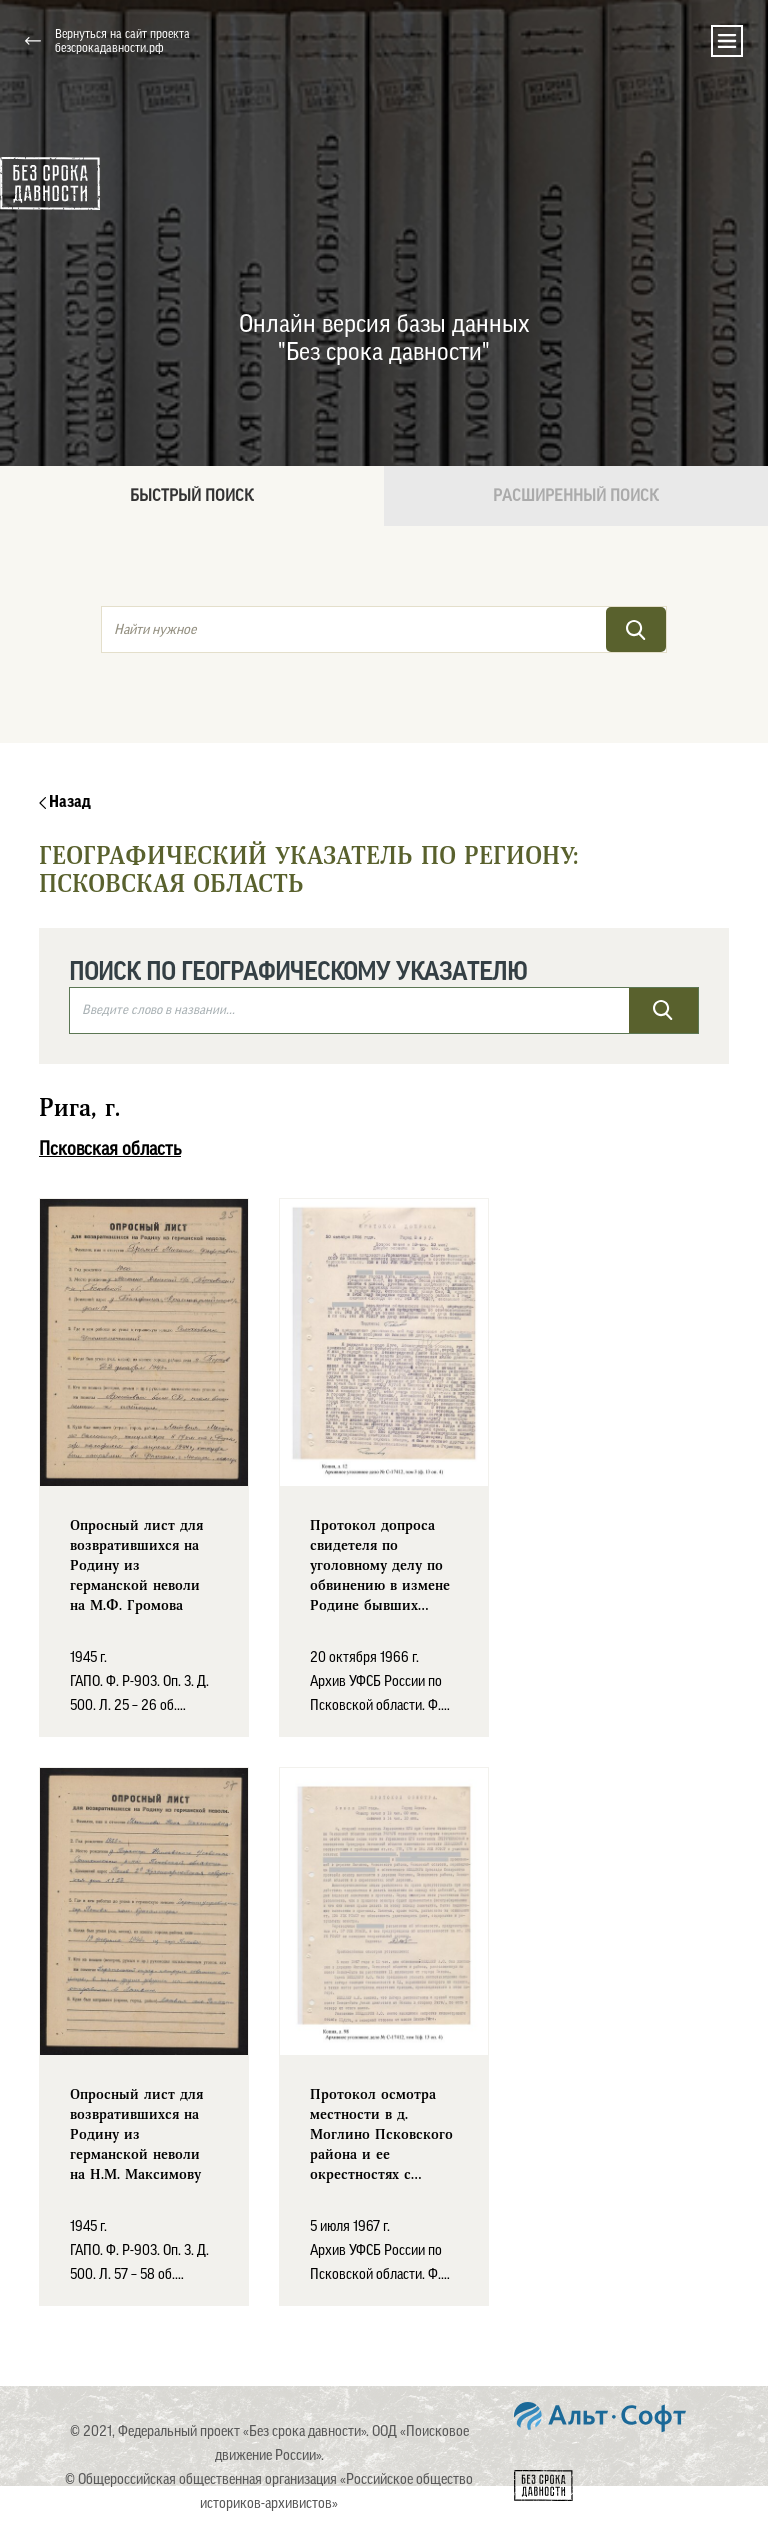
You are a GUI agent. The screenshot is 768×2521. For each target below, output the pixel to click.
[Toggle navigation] (727, 41)
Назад (65, 802)
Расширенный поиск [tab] (576, 496)
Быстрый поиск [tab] (192, 496)
